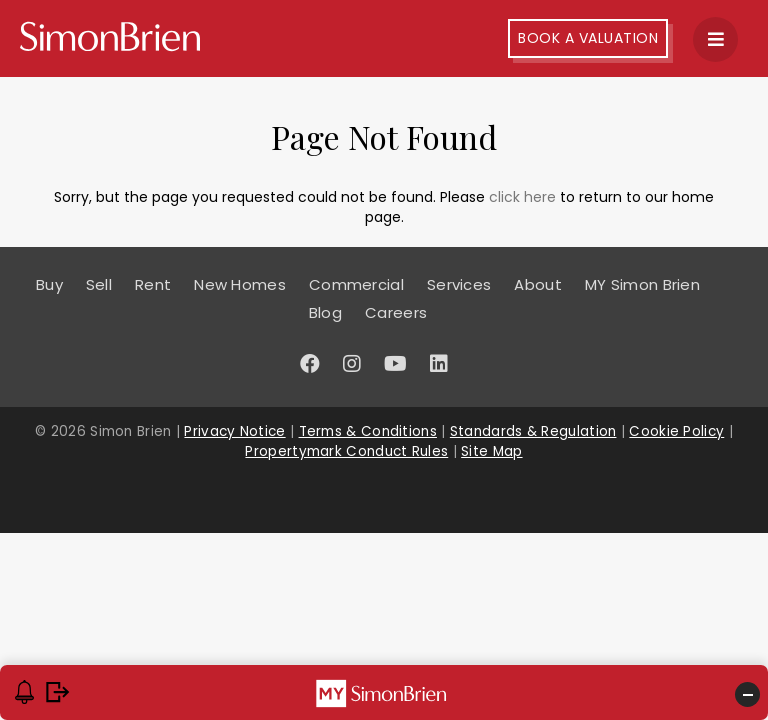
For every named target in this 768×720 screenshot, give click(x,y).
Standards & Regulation (533, 431)
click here (522, 197)
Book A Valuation (588, 38)
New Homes (240, 284)
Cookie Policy (676, 431)
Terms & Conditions (368, 431)
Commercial (356, 284)
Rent (153, 284)
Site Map (491, 451)
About (538, 284)
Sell (99, 284)
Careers (396, 312)
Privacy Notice (234, 431)
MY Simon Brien (642, 284)
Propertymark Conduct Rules (346, 451)
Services (459, 284)
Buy (49, 284)
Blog (325, 312)
